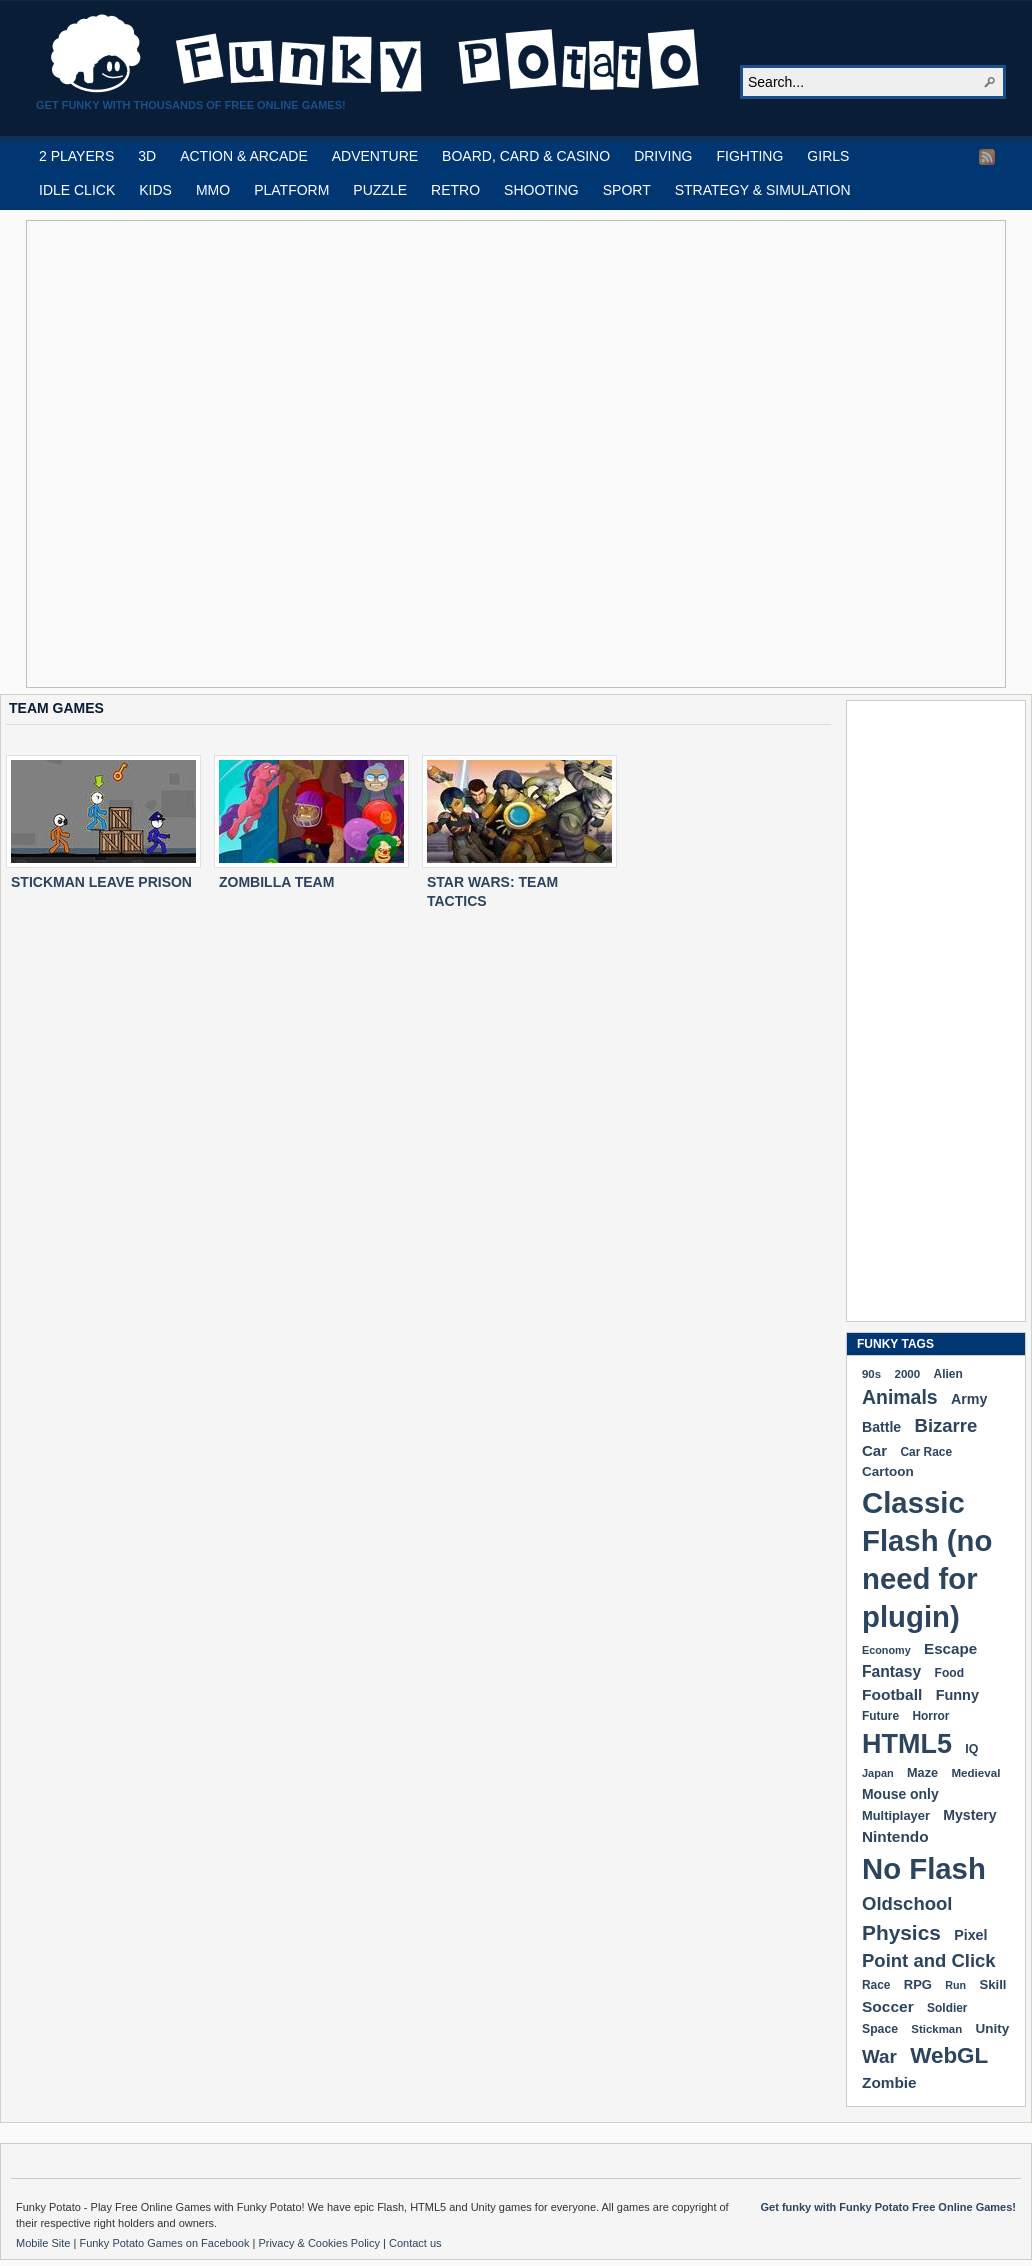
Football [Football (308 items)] (892, 1694)
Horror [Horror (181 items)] (930, 1716)
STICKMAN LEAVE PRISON (101, 882)
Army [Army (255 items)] (969, 1399)
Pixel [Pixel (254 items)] (970, 1935)
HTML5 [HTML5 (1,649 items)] (907, 1744)
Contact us (415, 2243)
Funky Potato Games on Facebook (165, 2243)
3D (147, 156)
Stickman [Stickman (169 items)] (936, 2029)
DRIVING (663, 156)
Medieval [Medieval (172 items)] (975, 1772)
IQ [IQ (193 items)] (971, 1749)
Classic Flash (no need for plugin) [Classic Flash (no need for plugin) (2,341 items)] (927, 1559)
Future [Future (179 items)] (880, 1716)
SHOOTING (541, 190)
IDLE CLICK (77, 190)
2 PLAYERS (76, 156)
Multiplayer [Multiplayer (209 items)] (896, 1815)
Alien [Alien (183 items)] (948, 1374)
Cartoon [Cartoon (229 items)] (888, 1471)
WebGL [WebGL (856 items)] (949, 2055)
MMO (213, 190)
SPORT (627, 190)
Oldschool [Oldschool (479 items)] (907, 1903)
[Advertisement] (229, 454)
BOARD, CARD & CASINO (526, 156)
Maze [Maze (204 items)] (922, 1773)
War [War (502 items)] (879, 2056)
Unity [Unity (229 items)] (993, 2028)
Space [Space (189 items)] (880, 2029)
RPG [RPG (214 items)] (918, 1984)
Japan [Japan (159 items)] (878, 1773)
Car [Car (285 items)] (874, 1450)
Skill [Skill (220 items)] (992, 1984)
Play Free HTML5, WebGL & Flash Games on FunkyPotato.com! (376, 54)
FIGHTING (749, 156)
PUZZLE (380, 190)
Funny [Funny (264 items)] (957, 1695)
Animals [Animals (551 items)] (900, 1397)
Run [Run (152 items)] (955, 1985)
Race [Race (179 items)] (876, 1985)
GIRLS (828, 156)
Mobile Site (44, 2243)
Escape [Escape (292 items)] (950, 1648)
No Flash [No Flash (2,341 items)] (924, 1868)
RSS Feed (987, 157)
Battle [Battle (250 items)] (881, 1427)
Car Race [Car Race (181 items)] (926, 1452)
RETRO (455, 190)
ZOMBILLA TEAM (276, 882)
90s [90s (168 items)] (871, 1374)
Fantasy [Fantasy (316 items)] (891, 1671)
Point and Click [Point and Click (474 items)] (929, 1960)
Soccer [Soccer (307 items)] (888, 2006)
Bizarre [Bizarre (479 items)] (946, 1425)
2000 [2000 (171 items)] (907, 1373)
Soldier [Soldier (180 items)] (947, 2008)
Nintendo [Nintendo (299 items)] (895, 1836)
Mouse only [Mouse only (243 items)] (900, 1794)
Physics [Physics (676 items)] (901, 1932)
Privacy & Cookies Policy (320, 2243)
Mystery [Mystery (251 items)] (969, 1815)
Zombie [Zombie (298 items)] (889, 2082)
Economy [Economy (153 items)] (886, 1650)
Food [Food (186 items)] (949, 1673)
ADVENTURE (375, 156)
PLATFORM (291, 190)
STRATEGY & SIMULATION (763, 190)
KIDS (155, 190)
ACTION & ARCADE (244, 156)
